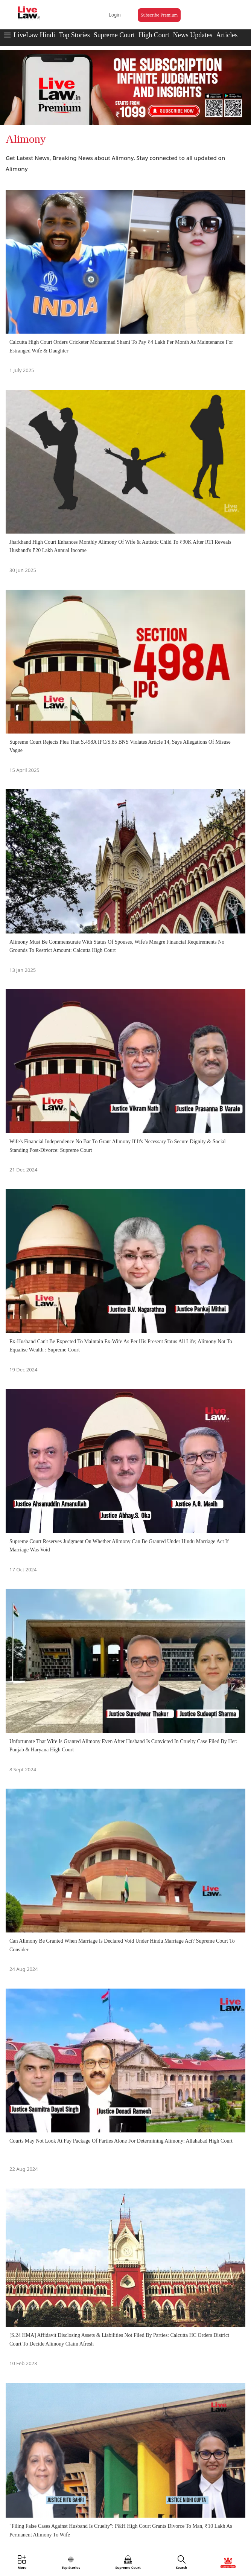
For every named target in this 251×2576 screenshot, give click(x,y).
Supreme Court (114, 35)
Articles (226, 35)
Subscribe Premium (159, 15)
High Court (153, 35)
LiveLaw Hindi (34, 35)
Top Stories (74, 35)
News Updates (192, 35)
